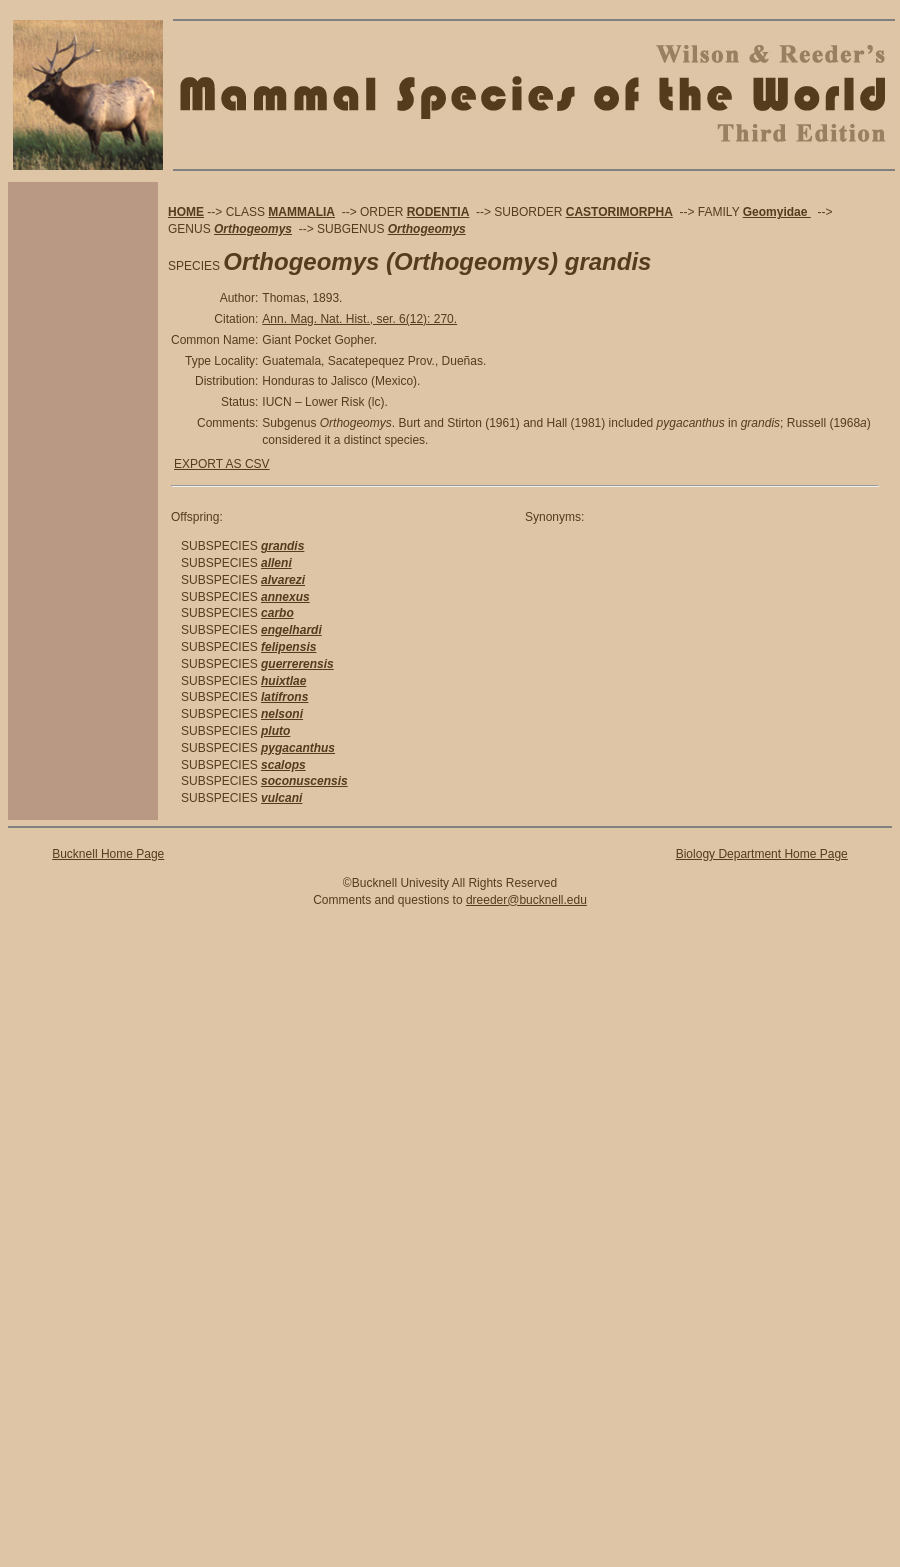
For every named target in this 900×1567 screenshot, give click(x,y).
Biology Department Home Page (762, 854)
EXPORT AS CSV (222, 464)
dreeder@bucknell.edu (526, 900)
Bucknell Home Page (108, 854)
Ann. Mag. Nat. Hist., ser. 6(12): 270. (359, 319)
